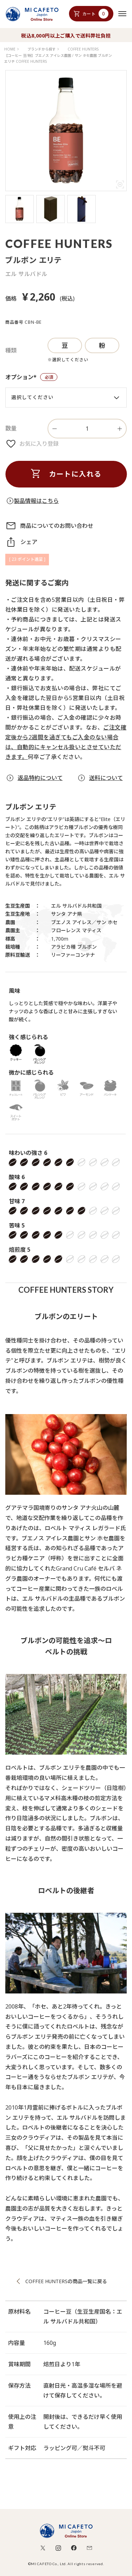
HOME (9, 49)
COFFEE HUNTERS (83, 49)
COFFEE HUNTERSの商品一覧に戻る (66, 2281)
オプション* (31, 377)
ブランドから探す (41, 49)
